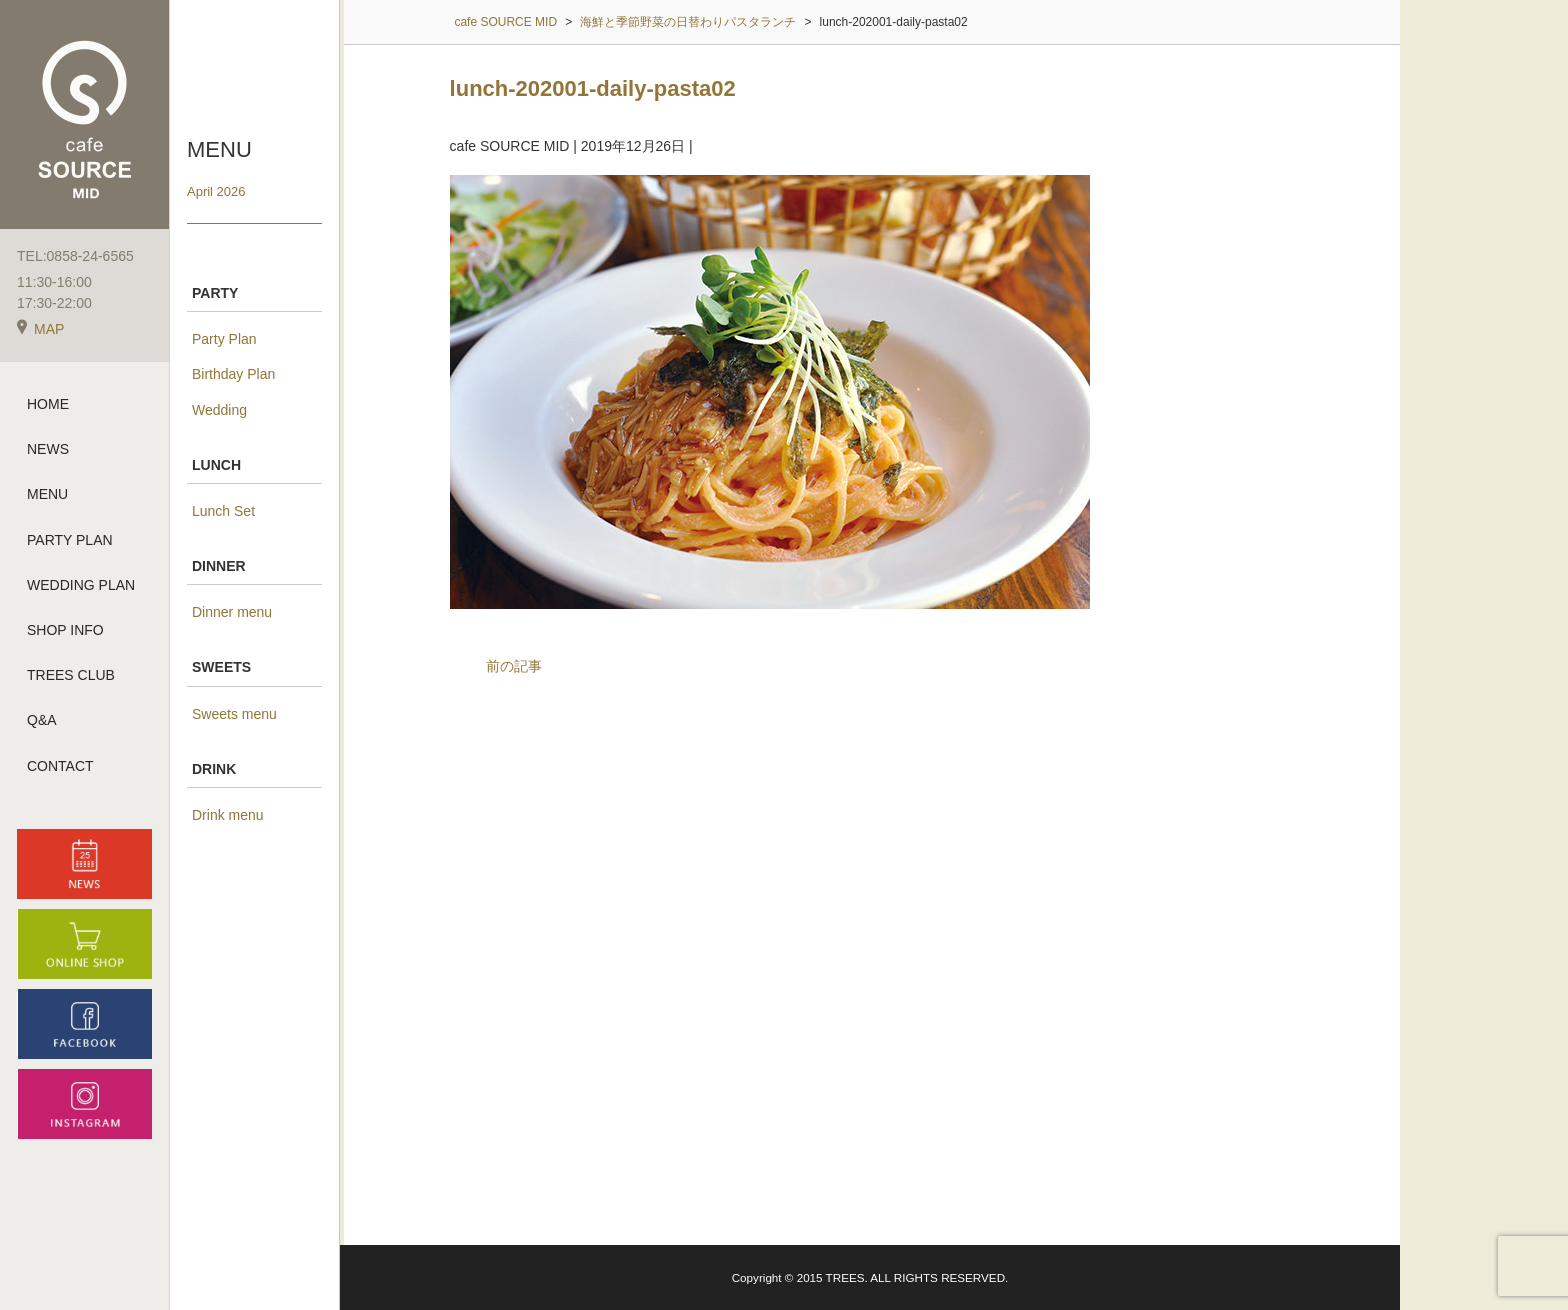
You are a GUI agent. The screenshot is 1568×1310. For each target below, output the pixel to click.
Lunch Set (223, 511)
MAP (40, 329)
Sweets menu (234, 714)
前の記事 (514, 666)
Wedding (219, 410)
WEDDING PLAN (81, 585)
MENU (47, 494)
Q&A (42, 720)
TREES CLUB (71, 675)
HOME (48, 404)
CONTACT (60, 766)
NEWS (48, 449)
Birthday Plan (233, 374)
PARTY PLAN (70, 540)
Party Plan (224, 339)
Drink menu (228, 815)
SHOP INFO (65, 630)
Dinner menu (232, 612)
